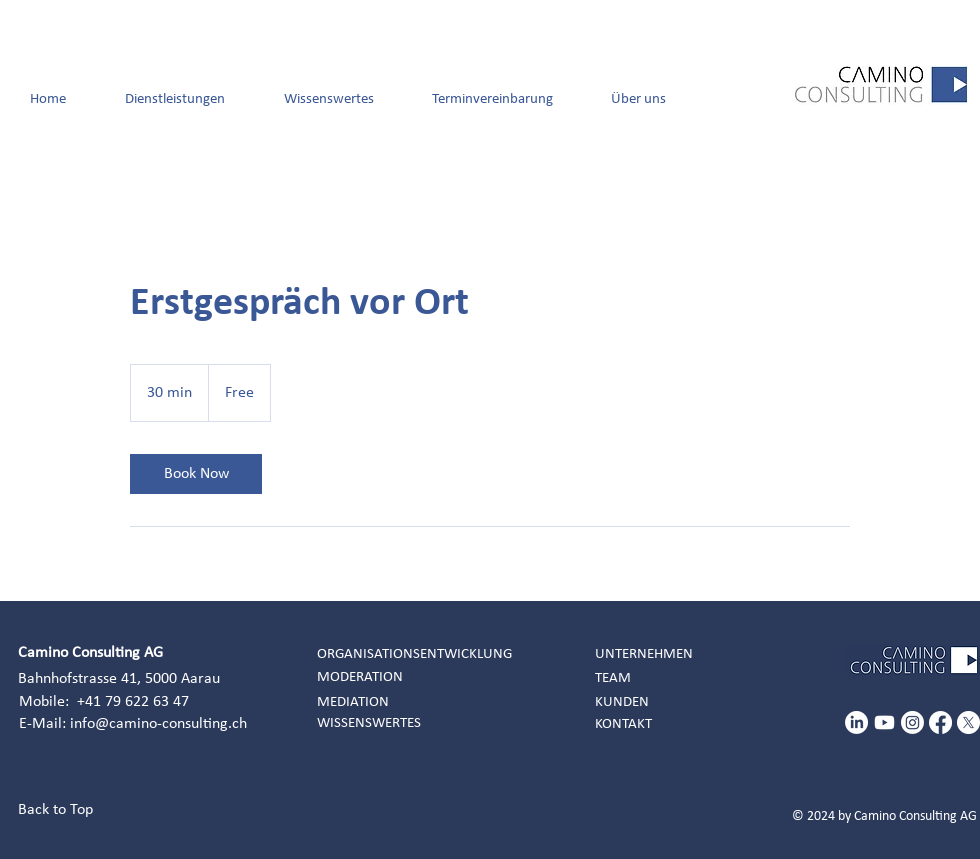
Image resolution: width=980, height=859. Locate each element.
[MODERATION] (424, 677)
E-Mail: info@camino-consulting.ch (133, 724)
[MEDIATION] (424, 702)
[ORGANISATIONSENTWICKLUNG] (424, 654)
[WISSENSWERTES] (424, 723)
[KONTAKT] (702, 724)
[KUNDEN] (702, 702)
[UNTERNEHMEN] (702, 654)
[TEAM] (702, 678)
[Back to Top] (63, 810)
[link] (196, 474)
